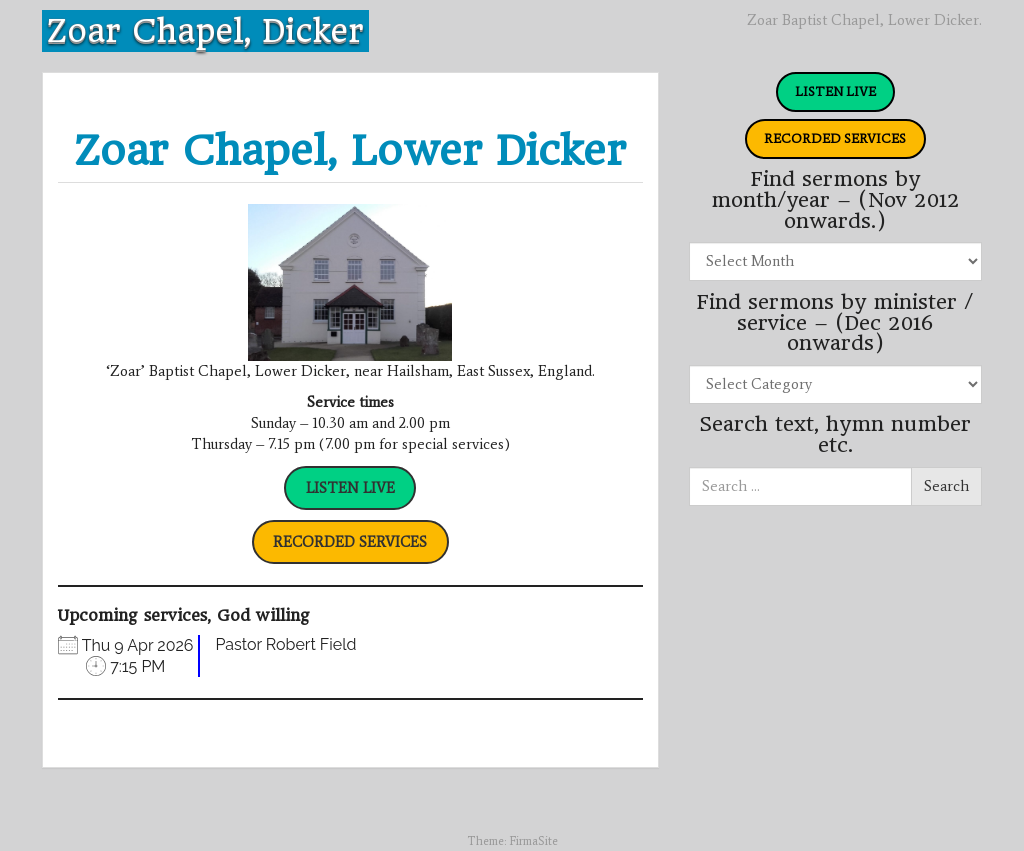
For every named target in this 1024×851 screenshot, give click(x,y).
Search (946, 486)
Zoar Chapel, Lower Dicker (350, 150)
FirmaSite (533, 841)
